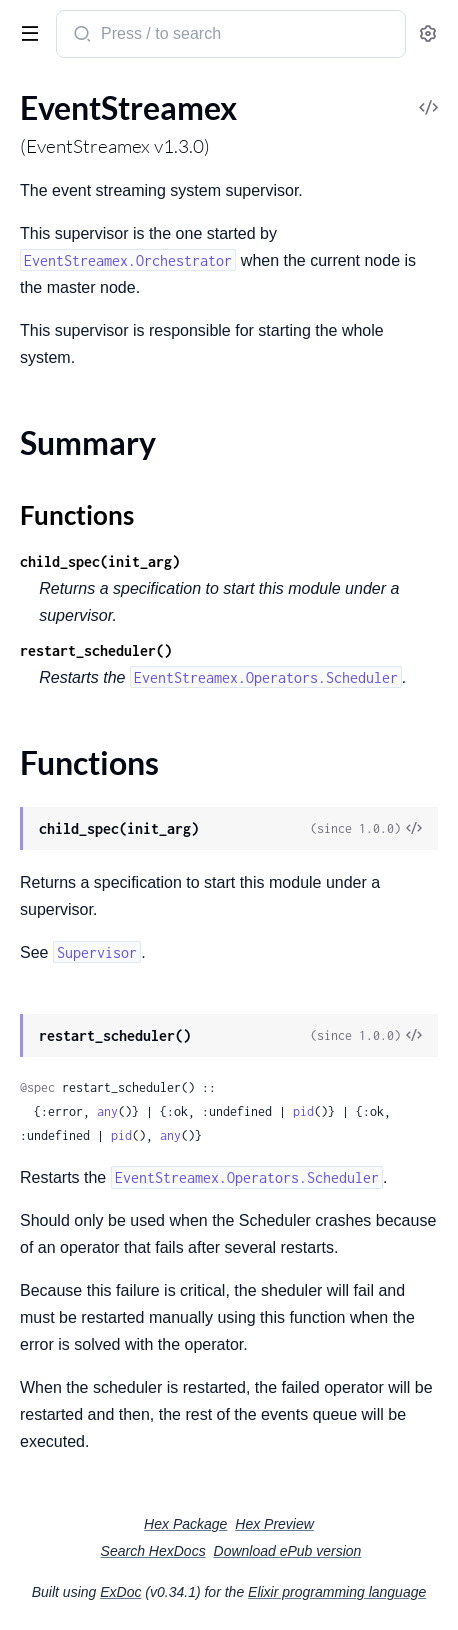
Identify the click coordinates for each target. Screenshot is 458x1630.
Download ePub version (288, 1551)
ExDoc (120, 1592)
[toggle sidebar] (26, 32)
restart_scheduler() (96, 650)
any (107, 1111)
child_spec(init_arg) (100, 561)
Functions (77, 515)
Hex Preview (274, 1524)
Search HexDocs (153, 1551)
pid (303, 1111)
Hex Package (185, 1524)
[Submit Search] (80, 36)
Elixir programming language (337, 1592)
